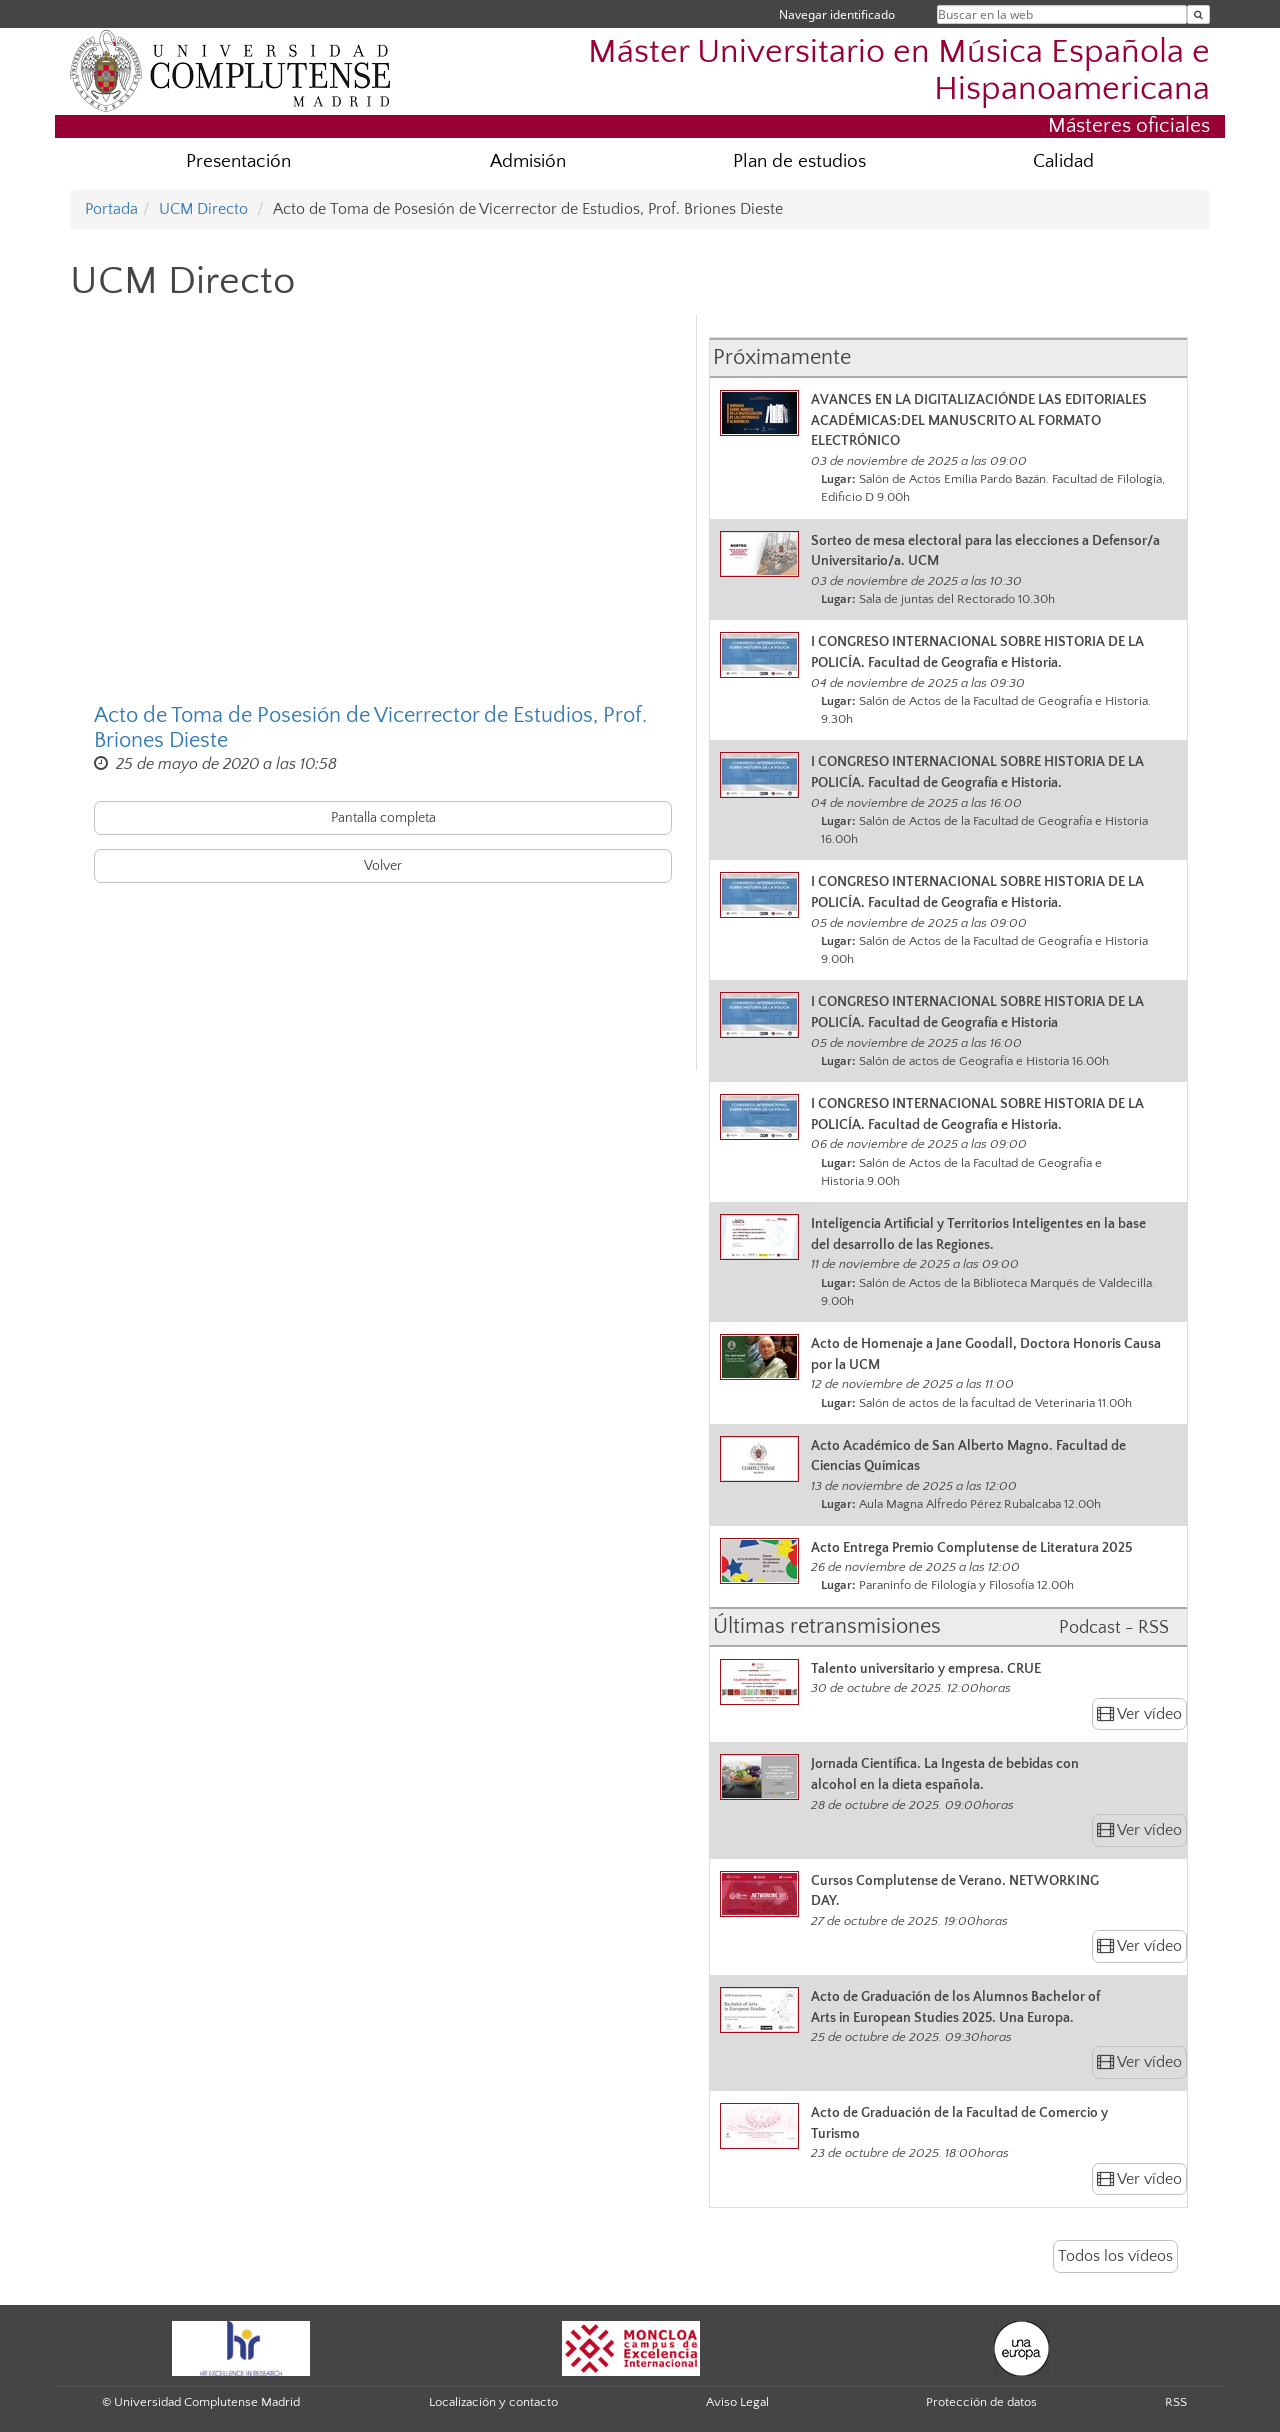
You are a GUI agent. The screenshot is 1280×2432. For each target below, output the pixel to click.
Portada (111, 209)
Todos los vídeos (1115, 2256)
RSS (1176, 2402)
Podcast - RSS (1114, 1628)
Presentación (238, 161)
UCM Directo (203, 209)
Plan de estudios (799, 161)
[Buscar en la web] (1198, 14)
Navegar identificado (837, 14)
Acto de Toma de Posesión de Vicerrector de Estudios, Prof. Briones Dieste (370, 728)
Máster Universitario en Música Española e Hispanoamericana (899, 71)
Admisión (528, 161)
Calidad (1063, 161)
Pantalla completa (383, 818)
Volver (383, 866)
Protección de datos (981, 2402)
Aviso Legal (737, 2402)
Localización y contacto (493, 2402)
